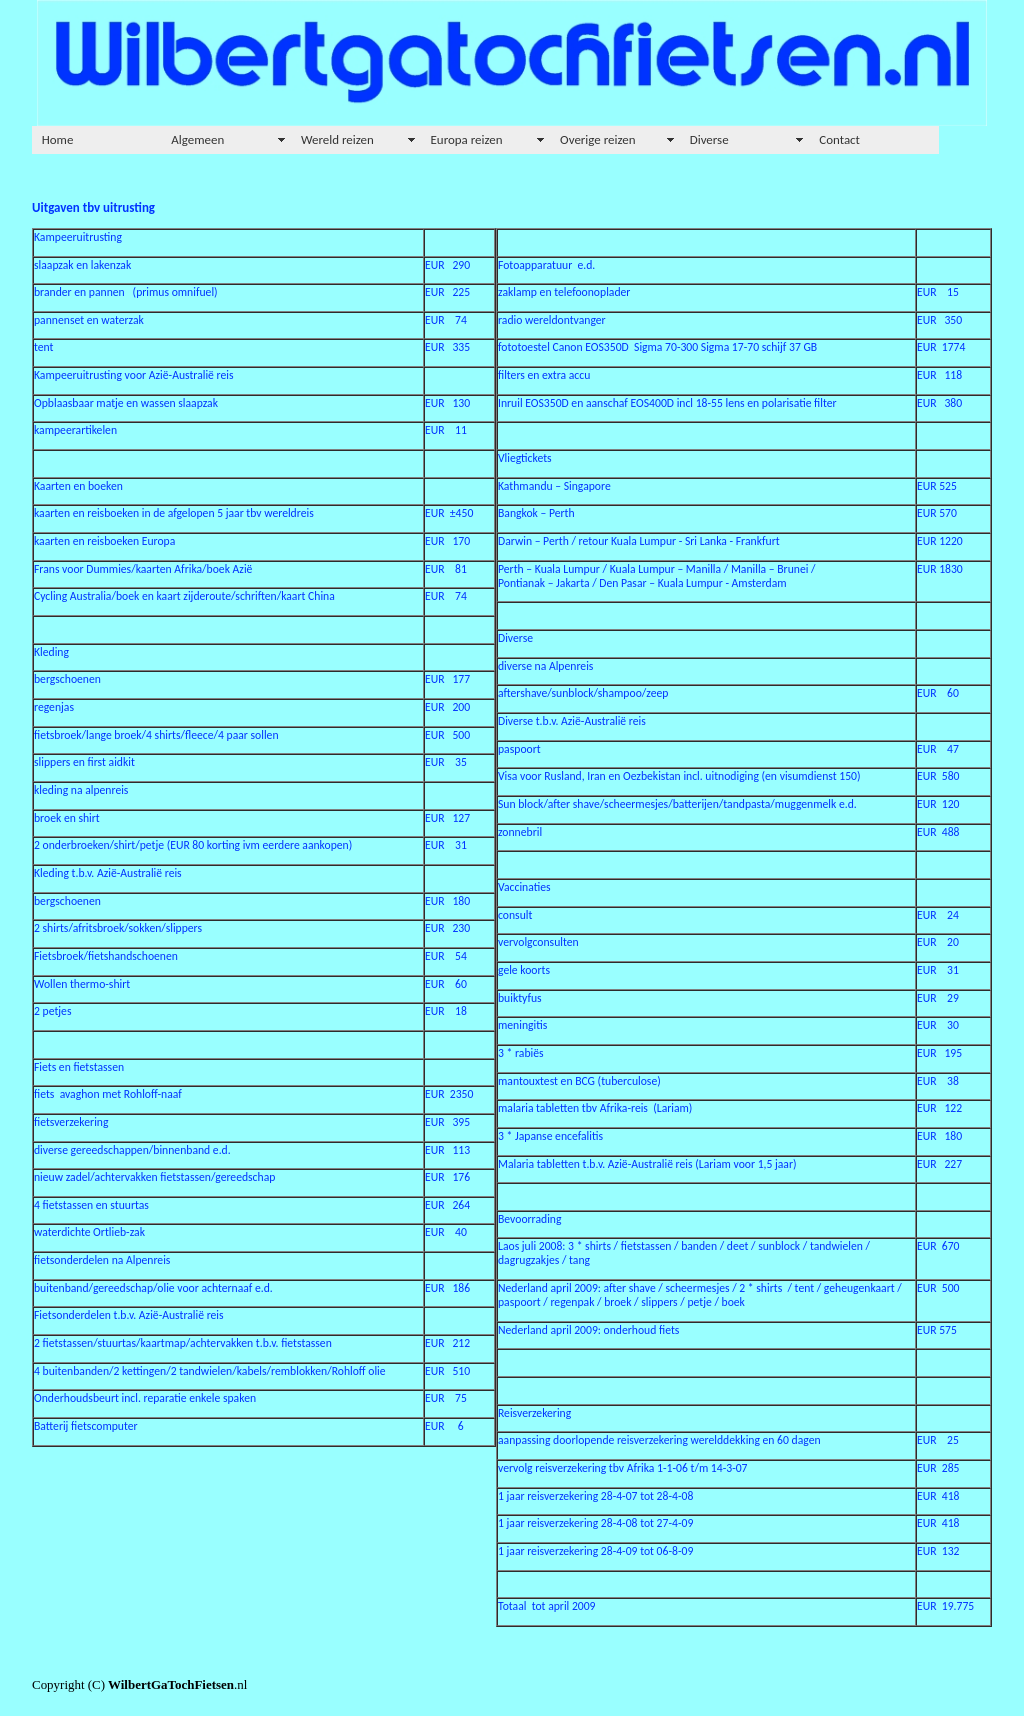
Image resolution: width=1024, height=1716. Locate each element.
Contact (839, 139)
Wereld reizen (337, 139)
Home (58, 139)
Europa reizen (467, 139)
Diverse (709, 139)
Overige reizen (597, 139)
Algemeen (197, 139)
